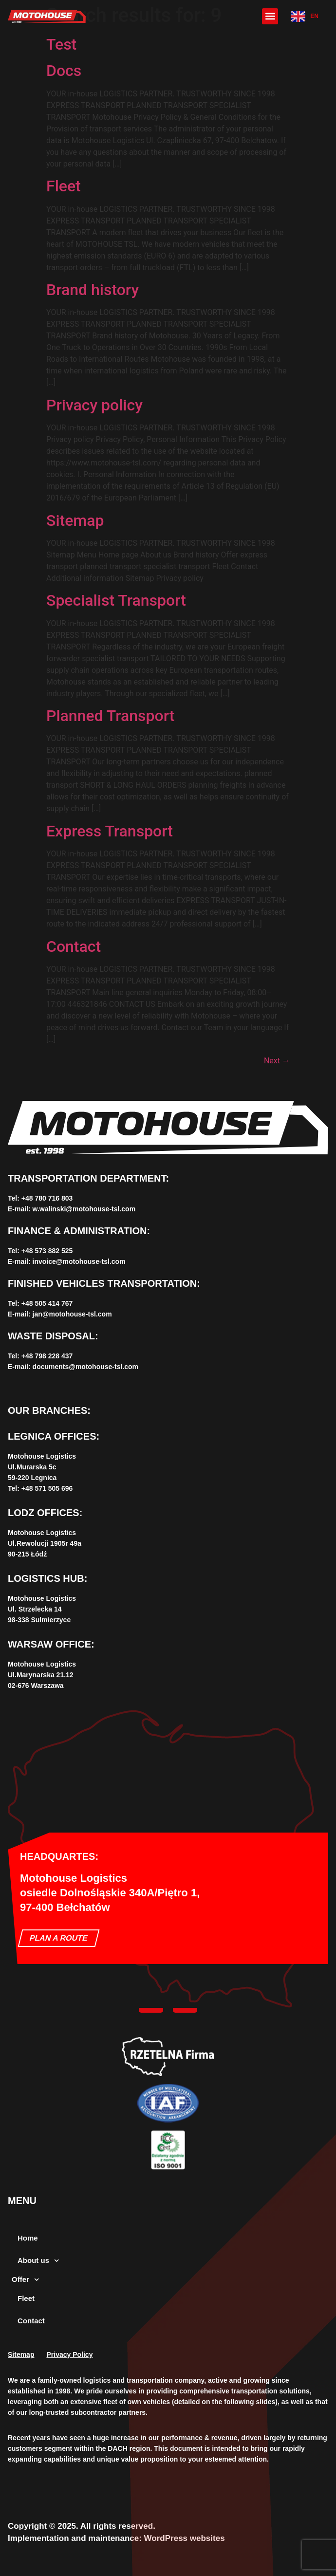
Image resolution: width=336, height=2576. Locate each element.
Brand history (92, 289)
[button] (270, 16)
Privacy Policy (69, 2354)
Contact (73, 946)
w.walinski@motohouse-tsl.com (84, 1209)
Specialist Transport (116, 600)
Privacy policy (94, 405)
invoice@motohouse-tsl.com (79, 1261)
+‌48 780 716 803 (47, 1198)
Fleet (63, 186)
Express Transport (109, 831)
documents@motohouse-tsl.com (85, 1367)
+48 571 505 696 (47, 1488)
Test (61, 44)
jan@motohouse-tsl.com (72, 1314)
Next (277, 1060)
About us (38, 2260)
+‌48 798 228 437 (47, 1356)
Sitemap (75, 520)
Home (28, 2238)
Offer (25, 2279)
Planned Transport (110, 715)
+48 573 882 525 (47, 1251)
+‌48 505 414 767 (47, 1303)
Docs (63, 70)
